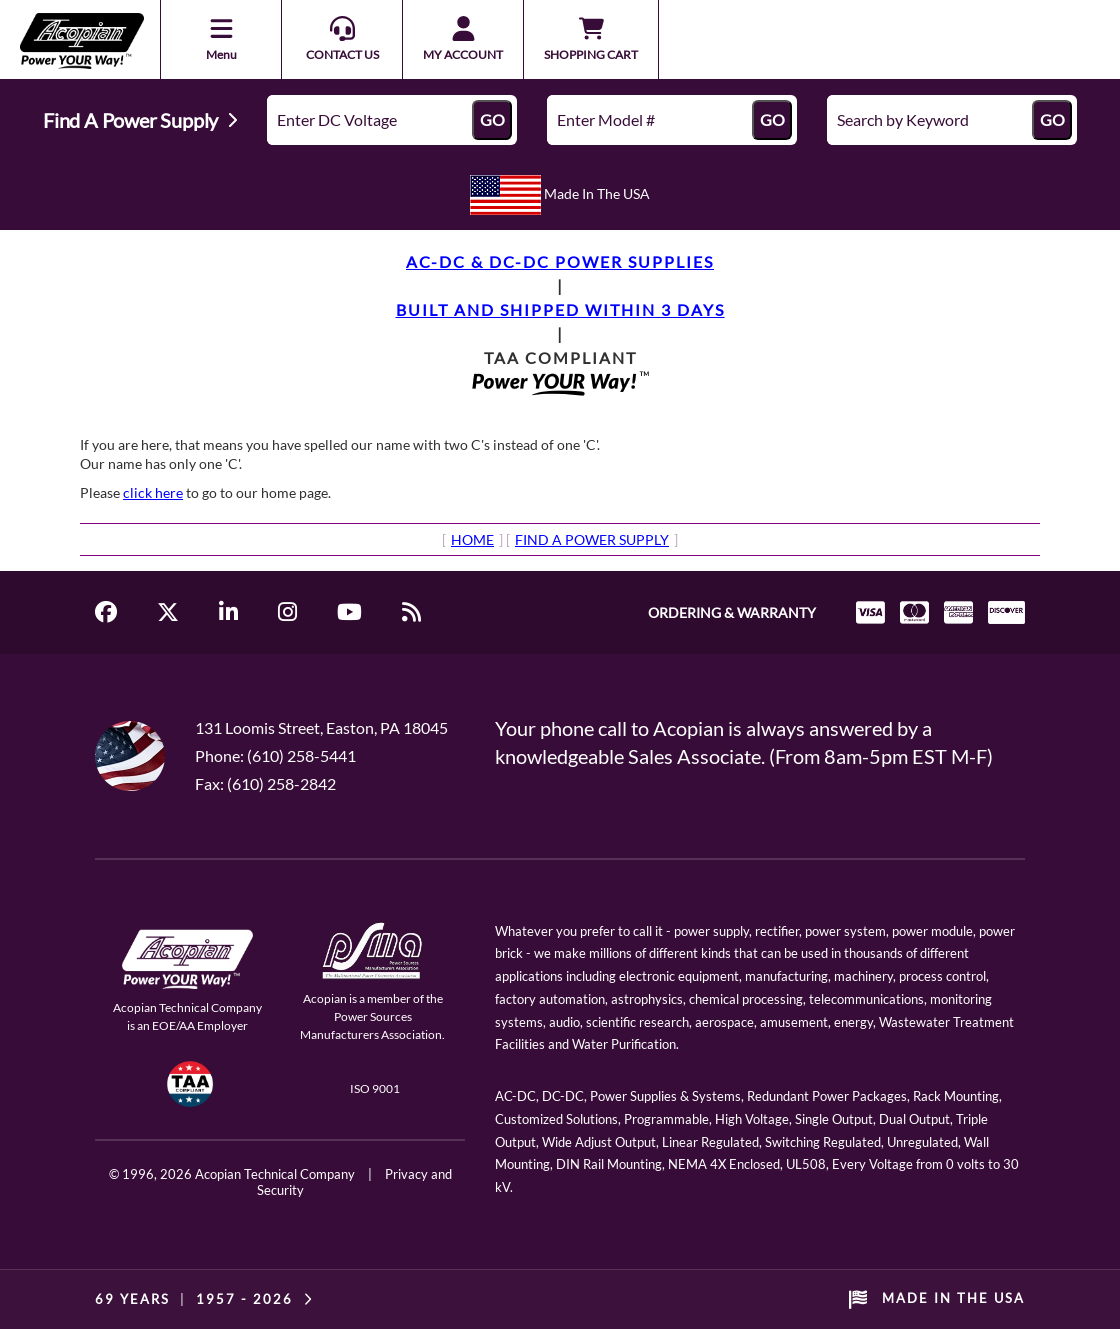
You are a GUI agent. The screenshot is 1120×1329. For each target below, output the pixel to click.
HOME (472, 539)
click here (153, 492)
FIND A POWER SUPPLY (592, 539)
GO (492, 119)
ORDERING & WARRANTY (732, 612)
